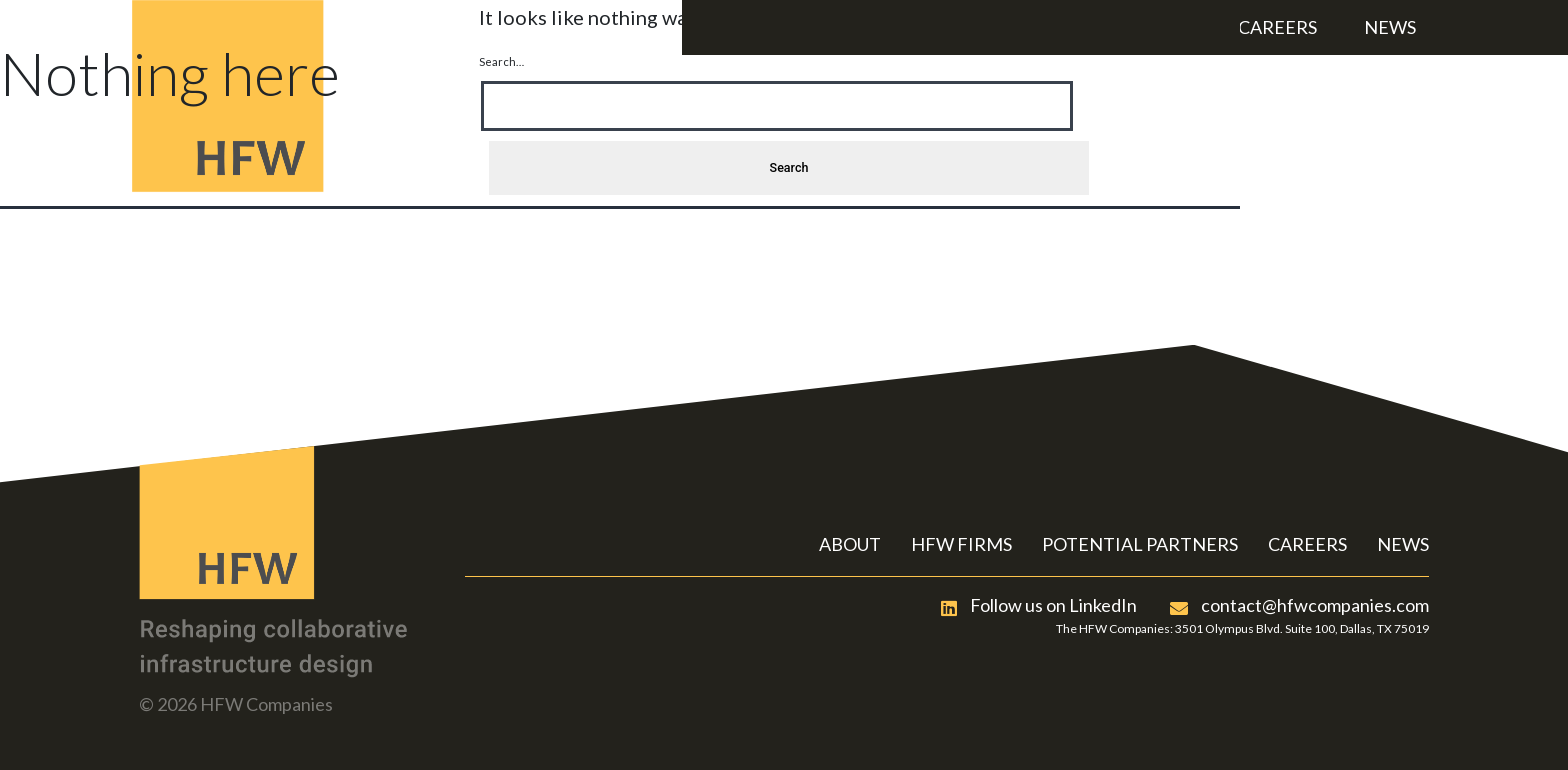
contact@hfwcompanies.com (1299, 605)
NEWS (1403, 544)
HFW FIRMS (961, 544)
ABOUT (850, 544)
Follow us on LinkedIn (1039, 605)
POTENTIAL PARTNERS (1140, 544)
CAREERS (1307, 544)
